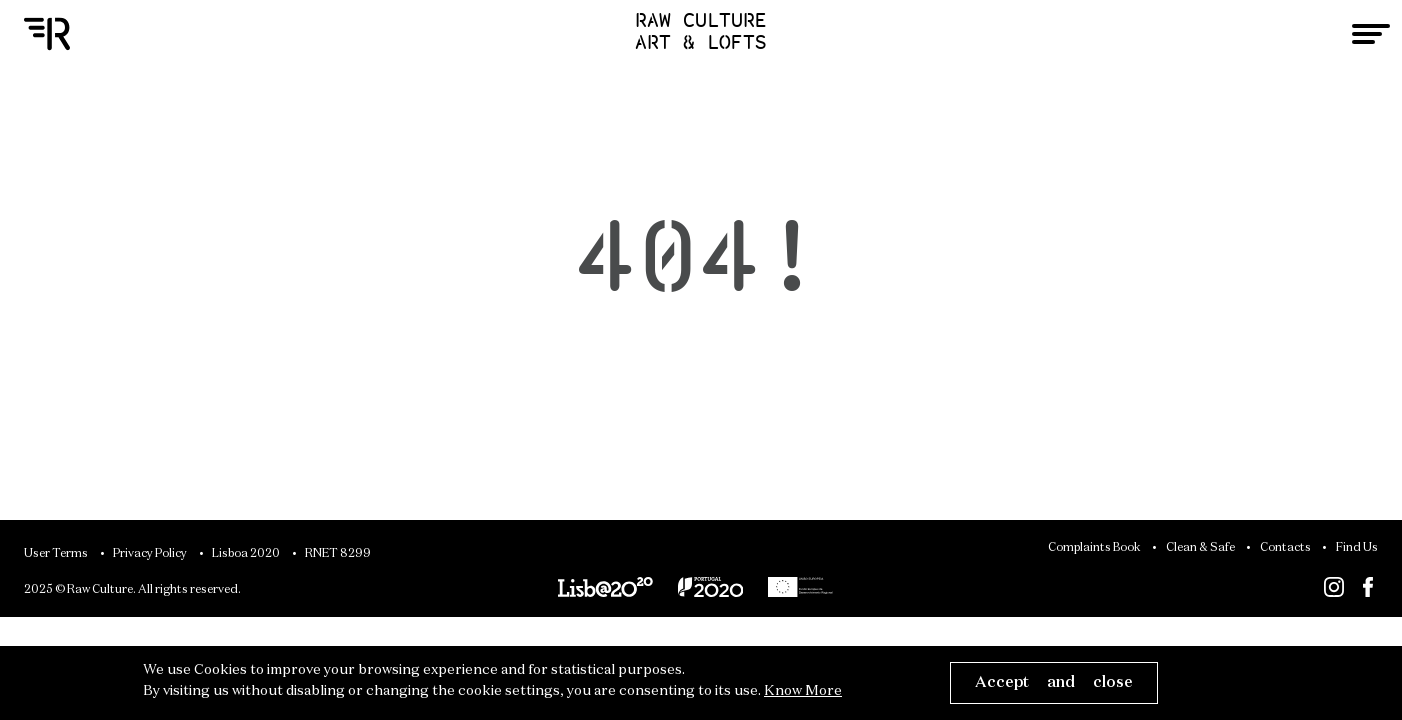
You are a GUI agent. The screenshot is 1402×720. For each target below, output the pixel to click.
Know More (803, 691)
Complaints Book (1094, 548)
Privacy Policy (150, 554)
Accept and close (1054, 682)
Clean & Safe (1200, 548)
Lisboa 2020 (246, 554)
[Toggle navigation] (1371, 34)
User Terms (56, 554)
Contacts (1285, 548)
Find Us (1357, 548)
